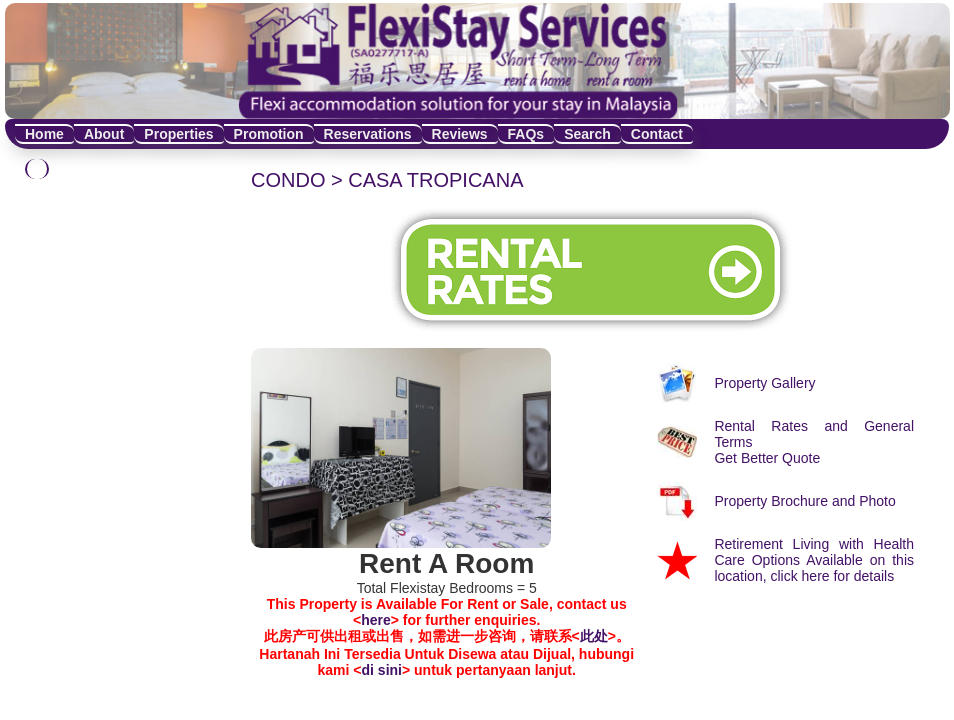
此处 (594, 636)
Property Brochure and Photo (804, 501)
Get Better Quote (767, 458)
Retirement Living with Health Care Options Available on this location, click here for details (814, 560)
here (376, 620)
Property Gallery (764, 383)
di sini (382, 670)
